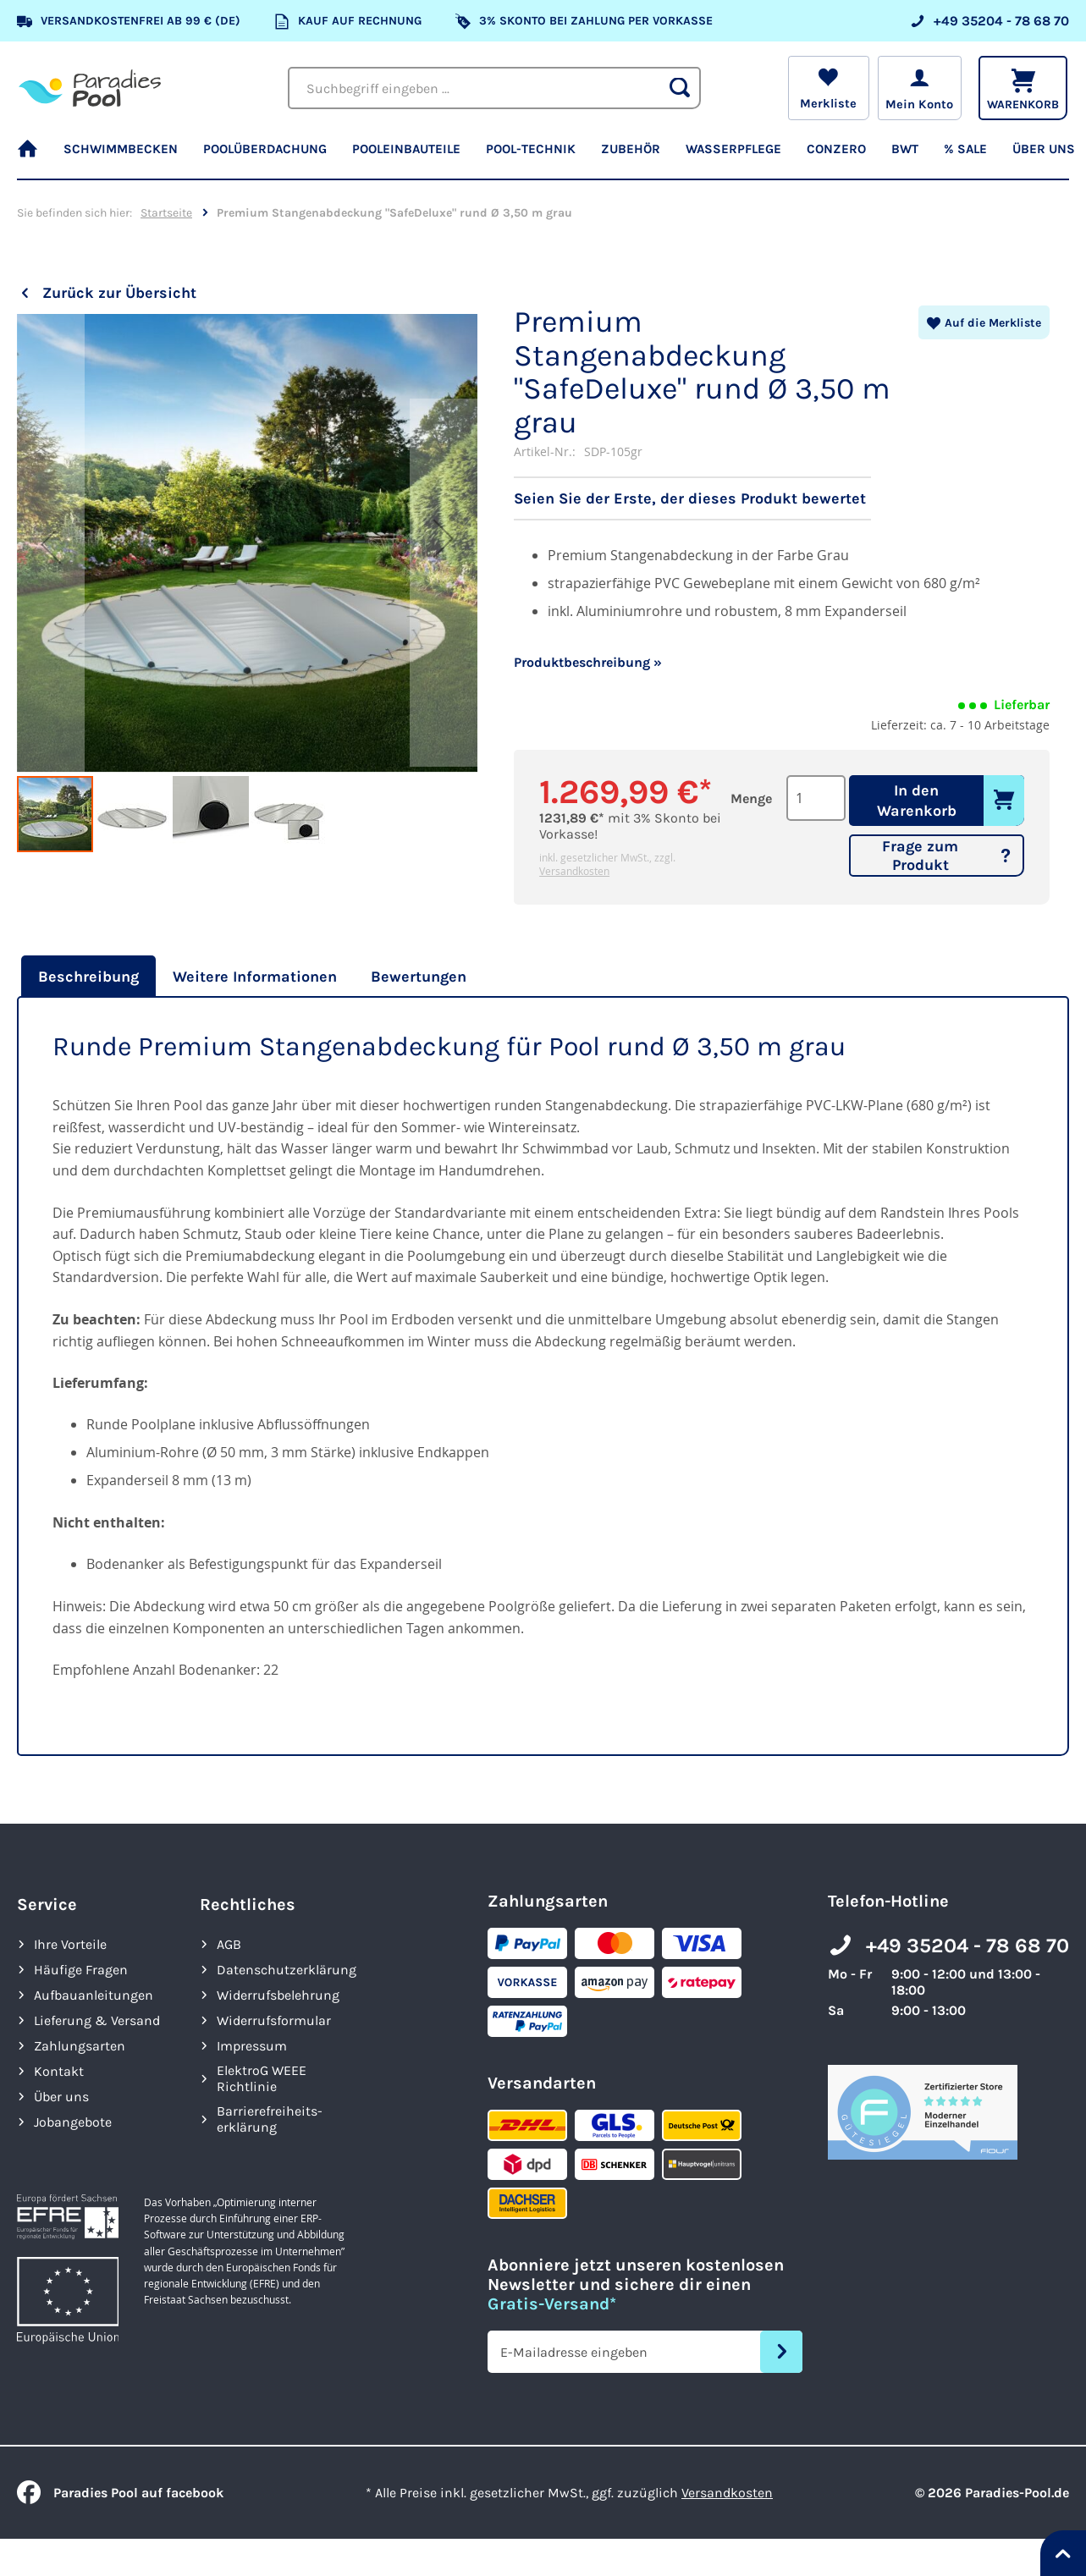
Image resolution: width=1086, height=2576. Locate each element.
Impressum (252, 2046)
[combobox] (494, 88)
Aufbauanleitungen (93, 1995)
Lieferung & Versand (97, 2020)
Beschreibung (88, 976)
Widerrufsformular (274, 2020)
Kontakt (59, 2071)
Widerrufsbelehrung (278, 1995)
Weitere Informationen (255, 976)
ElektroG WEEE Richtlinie (261, 2078)
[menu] (543, 157)
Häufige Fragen (81, 1970)
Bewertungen (418, 976)
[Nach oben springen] (1063, 2553)
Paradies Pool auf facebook (120, 2492)
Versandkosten (574, 871)
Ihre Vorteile (70, 1944)
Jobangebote (73, 2122)
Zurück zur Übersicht (119, 292)
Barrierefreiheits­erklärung (269, 2119)
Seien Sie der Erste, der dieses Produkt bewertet (690, 498)
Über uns (61, 2097)
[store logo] (90, 88)
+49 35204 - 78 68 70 (967, 1945)
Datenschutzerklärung (286, 1970)
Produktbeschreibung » (588, 662)
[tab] (86, 976)
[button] (51, 544)
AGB (229, 1944)
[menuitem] (34, 157)
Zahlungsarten (79, 2046)
